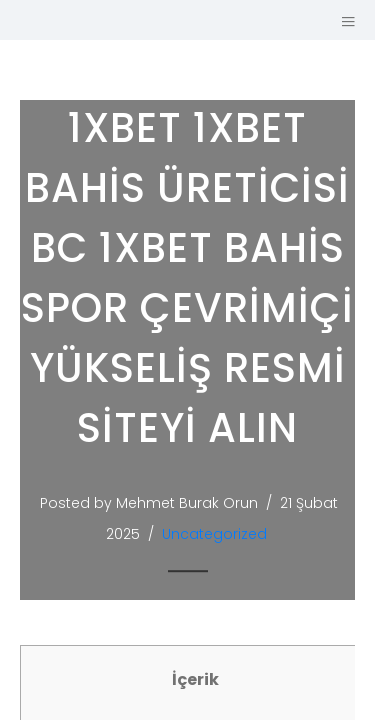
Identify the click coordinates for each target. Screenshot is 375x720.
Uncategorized (214, 534)
